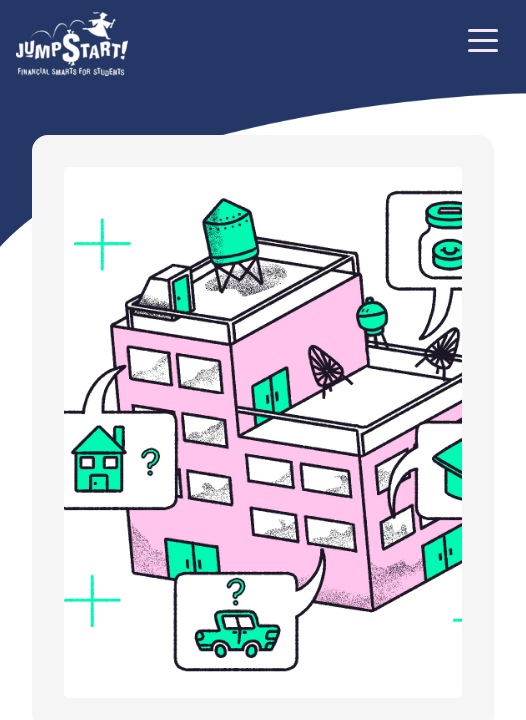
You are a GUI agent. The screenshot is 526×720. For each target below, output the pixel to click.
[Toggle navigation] (483, 44)
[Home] (72, 44)
